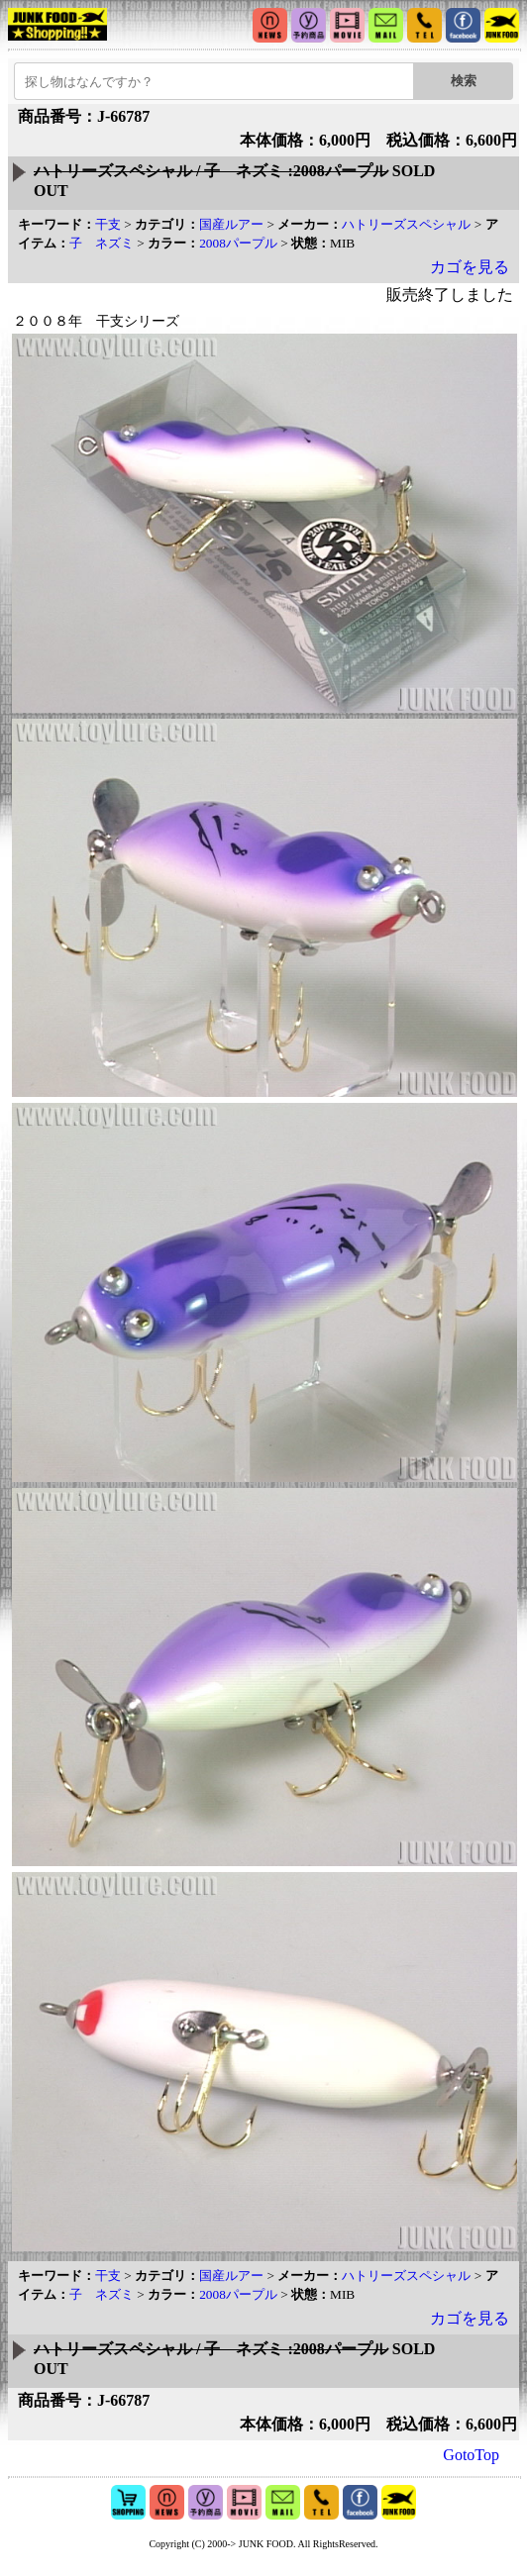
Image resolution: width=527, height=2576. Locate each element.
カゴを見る (469, 266)
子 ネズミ (101, 243)
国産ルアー (231, 224)
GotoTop (471, 2454)
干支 (108, 224)
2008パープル (238, 243)
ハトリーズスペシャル (406, 224)
